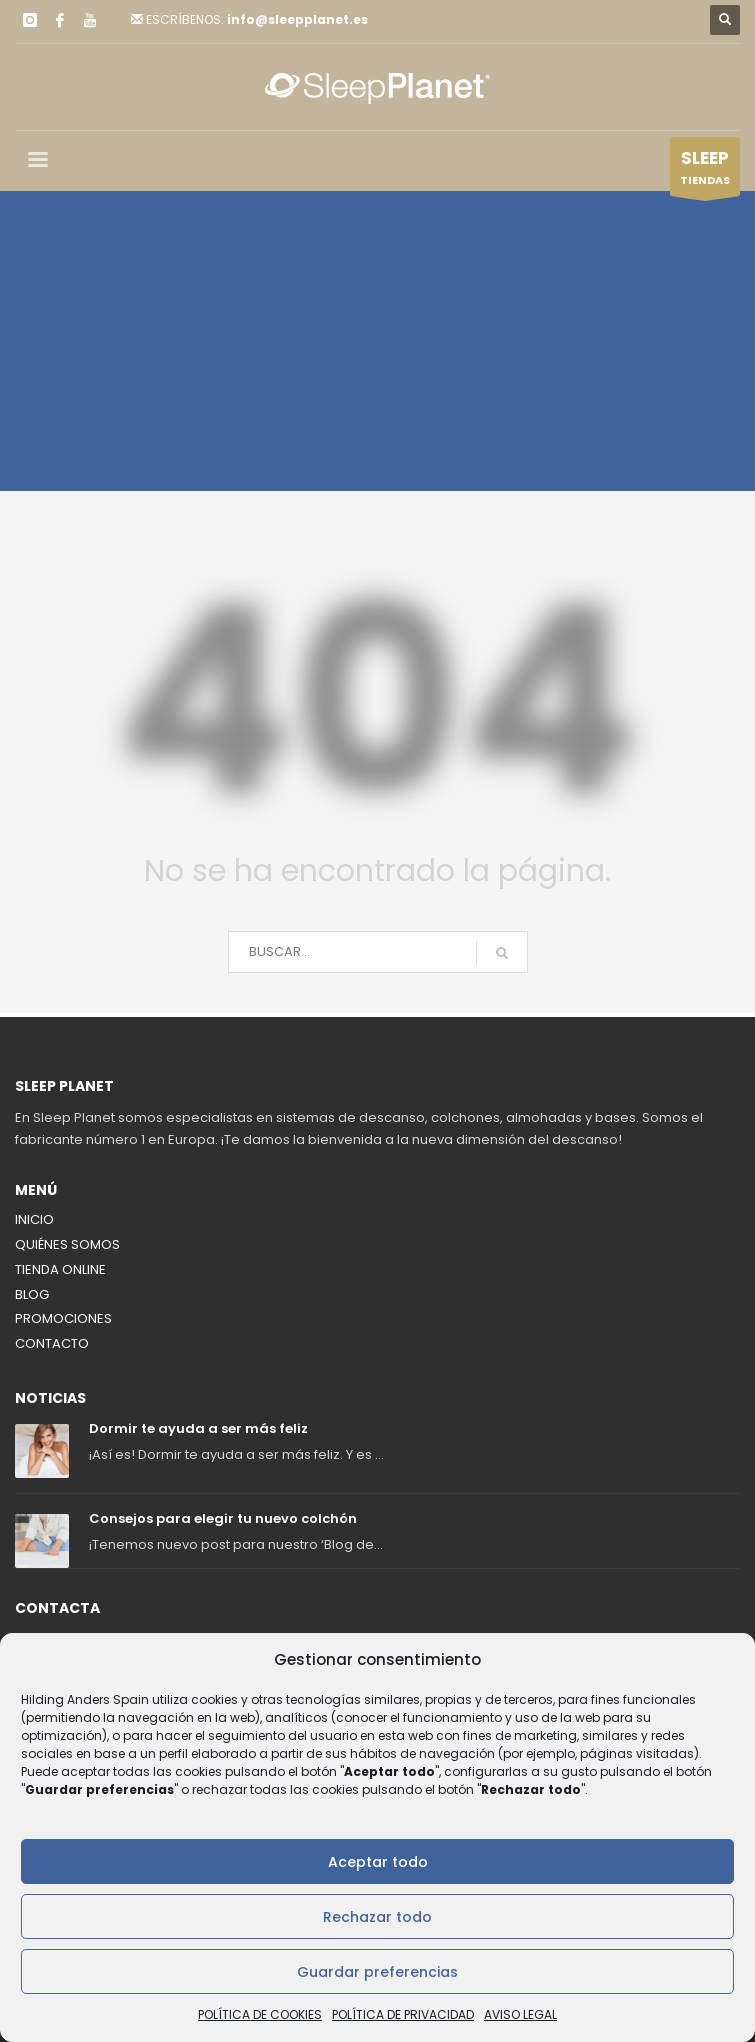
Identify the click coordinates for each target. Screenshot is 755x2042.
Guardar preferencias (377, 1972)
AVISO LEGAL (520, 2014)
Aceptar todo (378, 1862)
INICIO (34, 1219)
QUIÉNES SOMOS (67, 1244)
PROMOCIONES (63, 1318)
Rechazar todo (377, 1917)
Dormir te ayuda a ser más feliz (198, 1428)
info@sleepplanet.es (297, 19)
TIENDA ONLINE (60, 1269)
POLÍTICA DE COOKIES (260, 2014)
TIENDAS (705, 171)
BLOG (32, 1294)
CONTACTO (52, 1343)
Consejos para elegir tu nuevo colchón (223, 1518)
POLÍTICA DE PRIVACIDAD (403, 2014)
